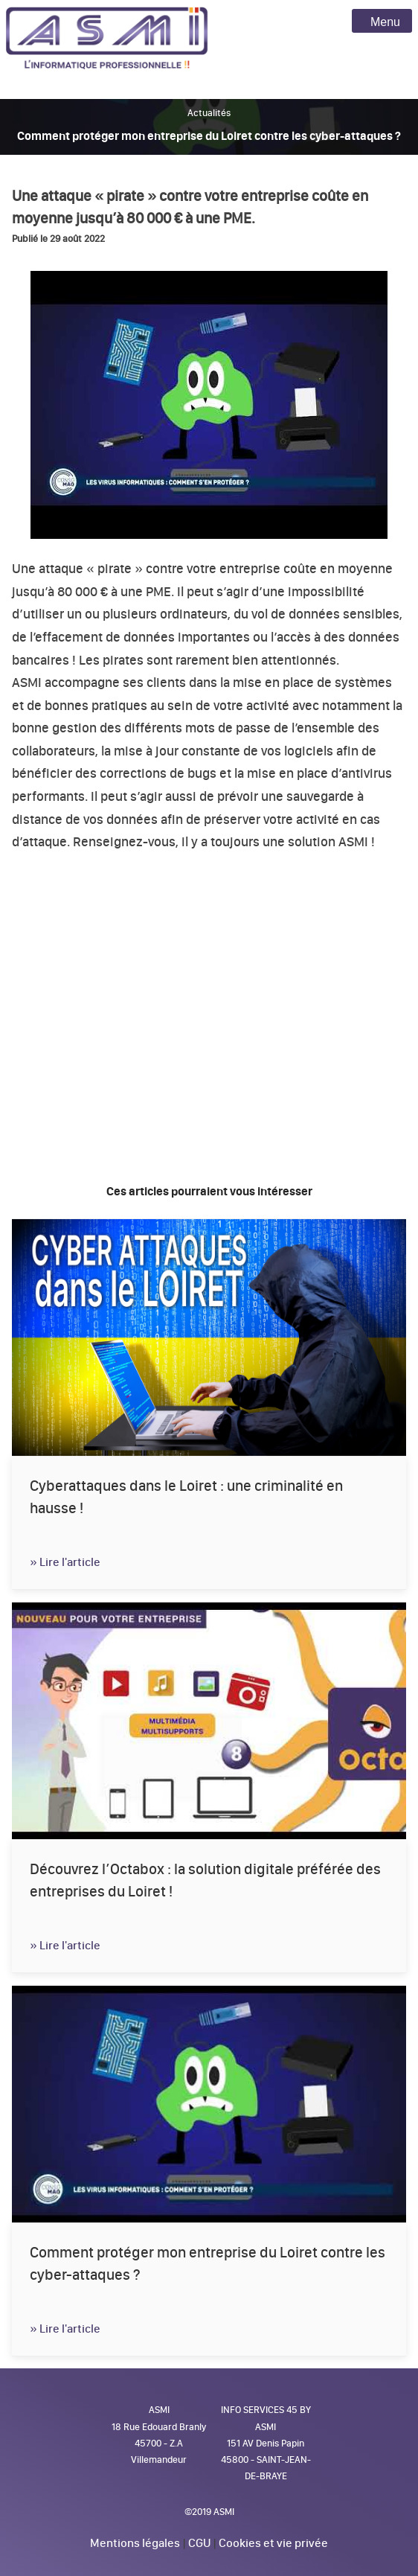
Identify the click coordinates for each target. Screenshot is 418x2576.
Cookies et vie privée (273, 2543)
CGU (199, 2543)
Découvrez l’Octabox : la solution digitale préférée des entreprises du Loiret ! (205, 1880)
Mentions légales (135, 2543)
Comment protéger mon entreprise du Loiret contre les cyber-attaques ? (207, 2263)
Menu (382, 22)
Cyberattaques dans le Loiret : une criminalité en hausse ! (186, 1497)
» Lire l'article (65, 1562)
